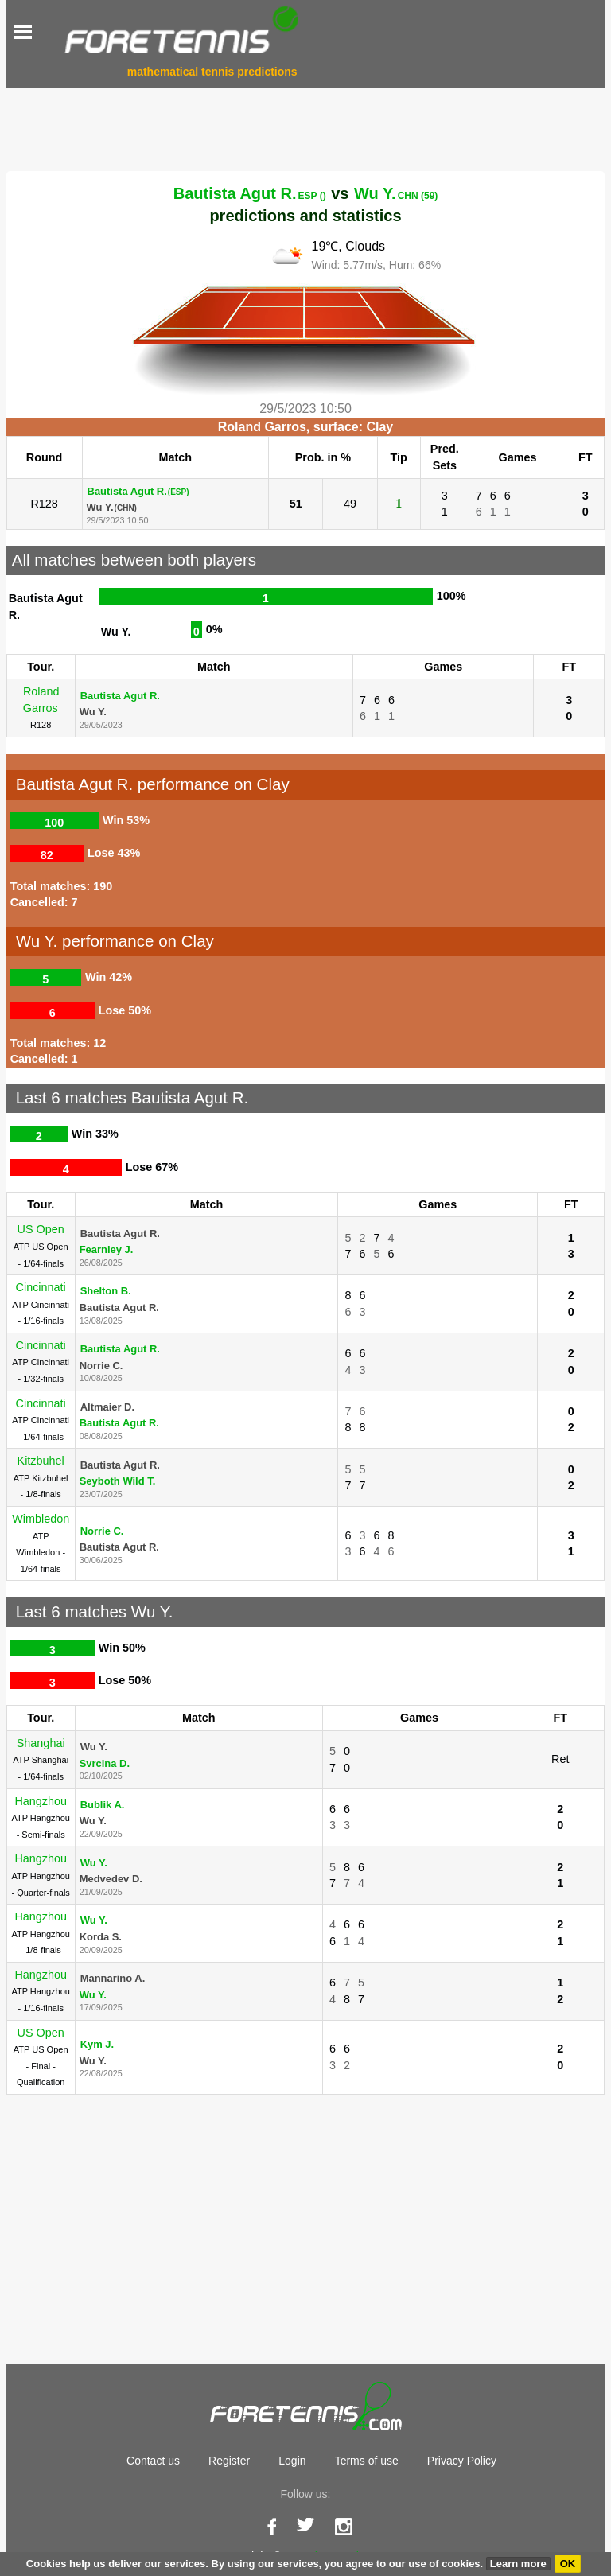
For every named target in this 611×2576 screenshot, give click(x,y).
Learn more (518, 2564)
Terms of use (367, 2460)
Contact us (153, 2460)
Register (229, 2460)
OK (568, 2564)
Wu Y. (396, 193)
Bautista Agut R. (249, 193)
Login (292, 2460)
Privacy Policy (461, 2460)
